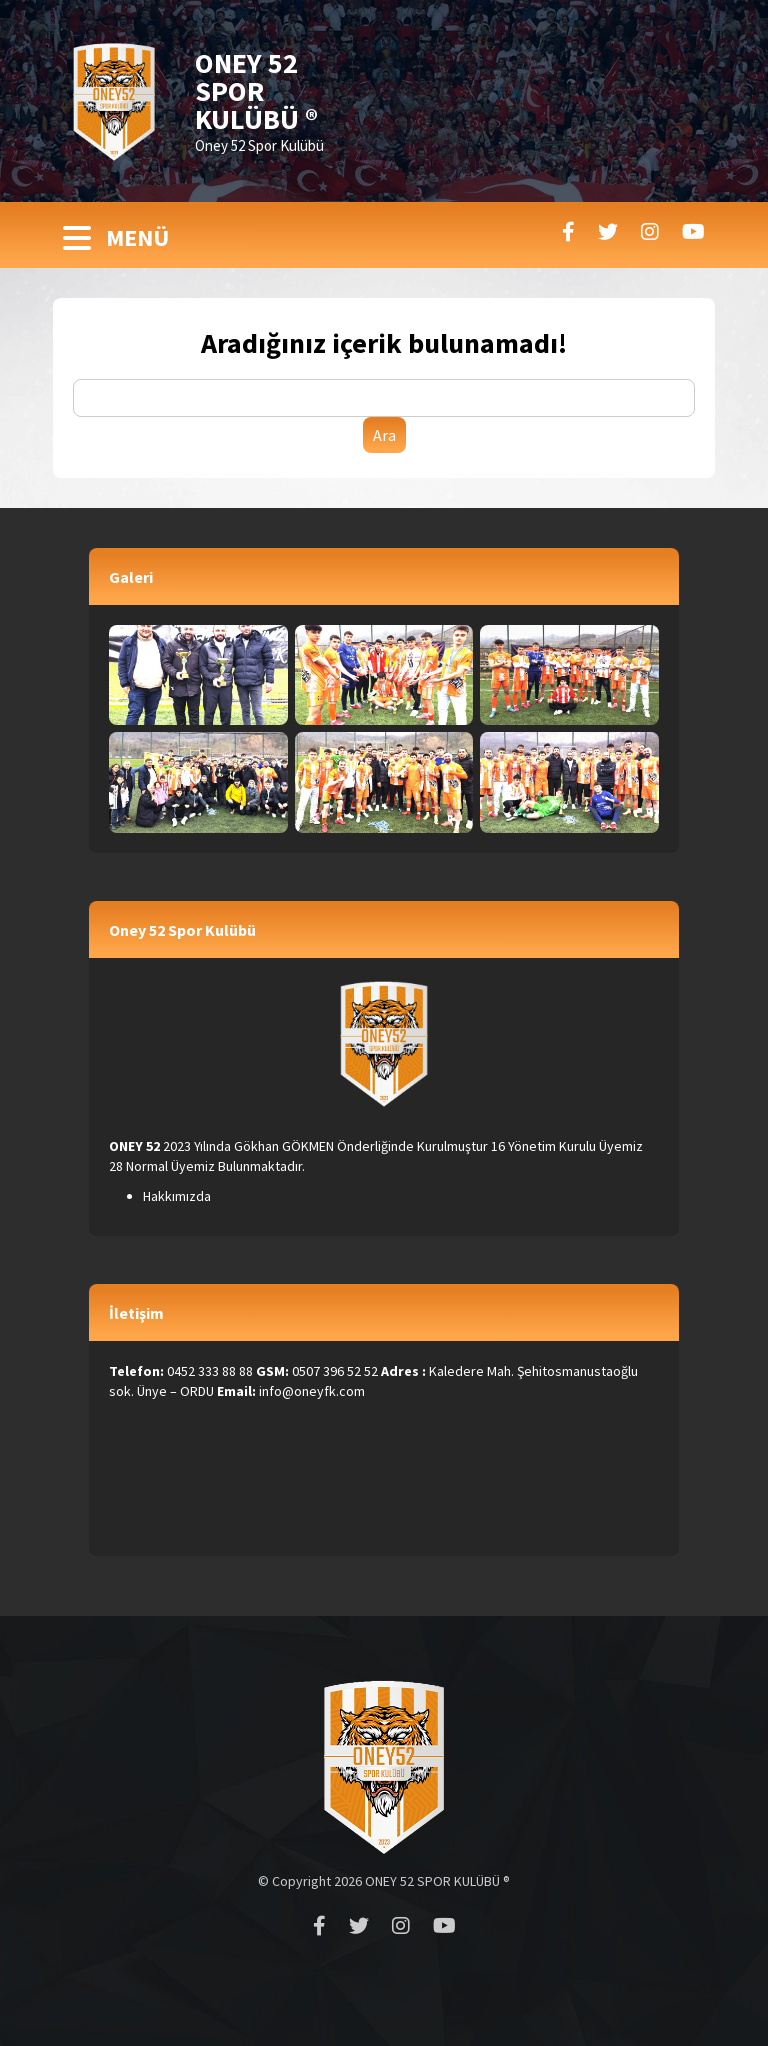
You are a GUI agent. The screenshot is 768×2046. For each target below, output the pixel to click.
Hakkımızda (177, 1196)
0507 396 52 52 (335, 1371)
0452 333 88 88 (210, 1371)
